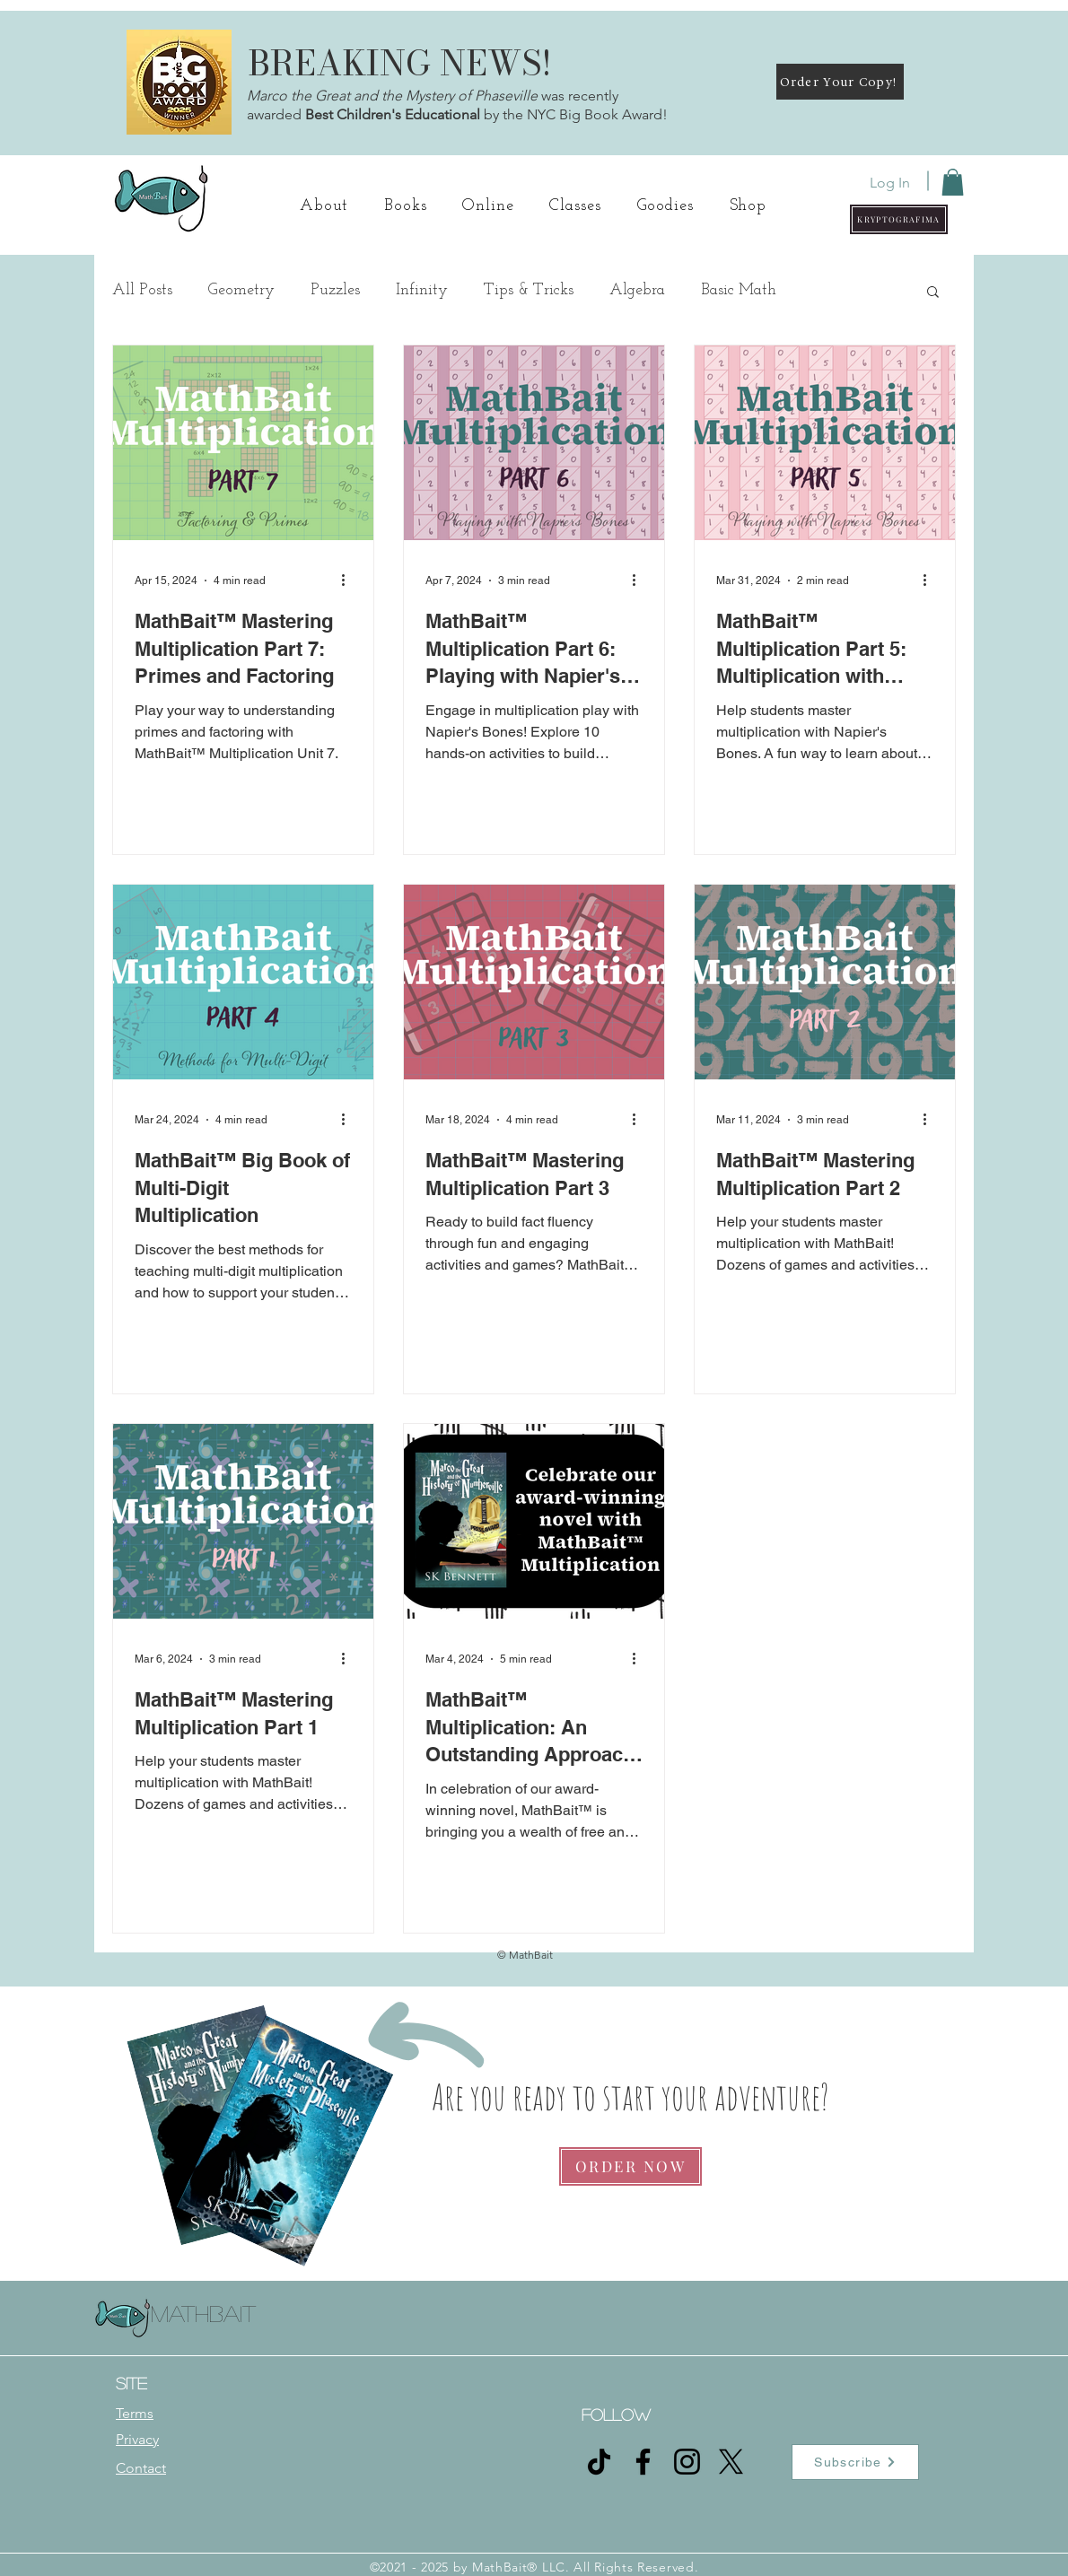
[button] (899, 219)
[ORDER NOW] (630, 2166)
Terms (134, 2413)
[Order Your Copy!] (840, 82)
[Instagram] (687, 2461)
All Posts (142, 290)
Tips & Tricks (528, 290)
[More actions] (349, 580)
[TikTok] (599, 2461)
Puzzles (335, 290)
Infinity (422, 290)
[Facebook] (643, 2461)
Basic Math (738, 290)
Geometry (241, 290)
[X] (730, 2461)
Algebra (637, 290)
